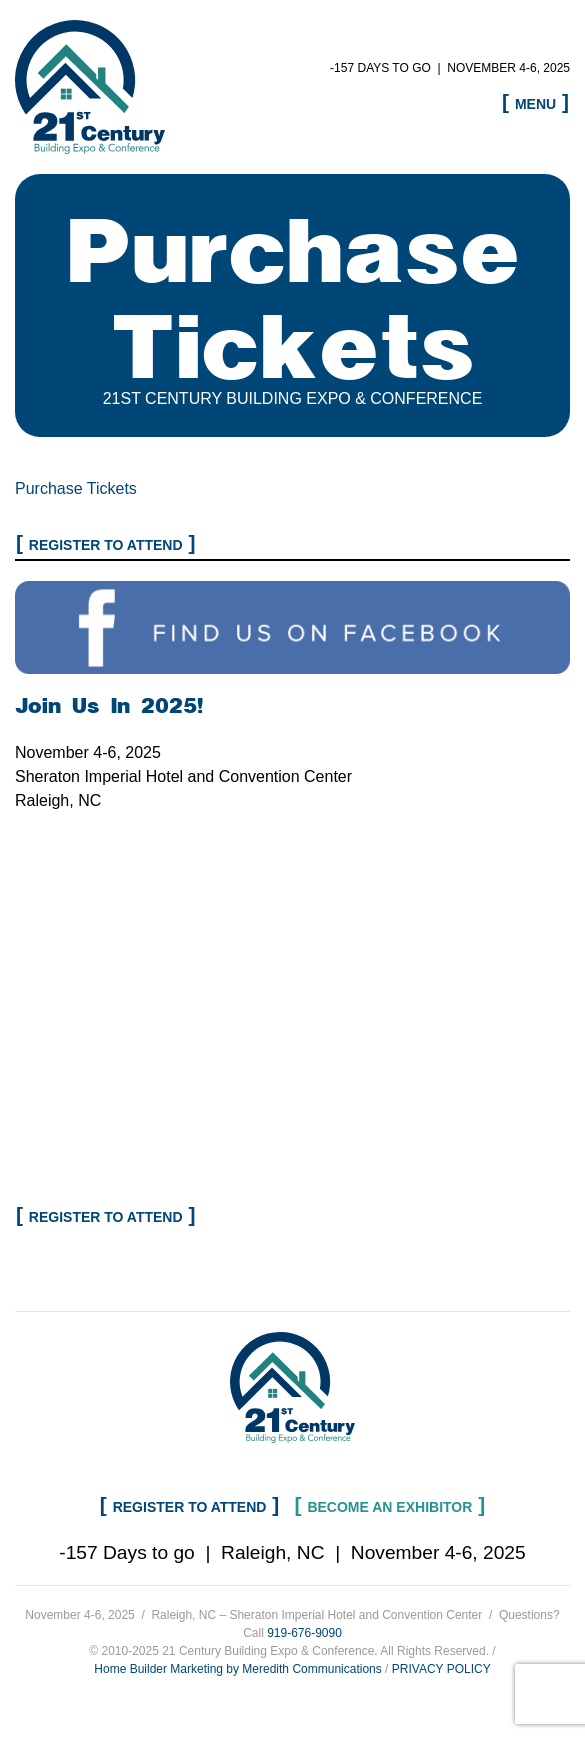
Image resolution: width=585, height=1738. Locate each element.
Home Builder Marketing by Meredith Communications (237, 1669)
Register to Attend (106, 545)
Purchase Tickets (76, 488)
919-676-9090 (304, 1633)
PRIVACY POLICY (441, 1669)
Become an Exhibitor (389, 1507)
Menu (535, 104)
